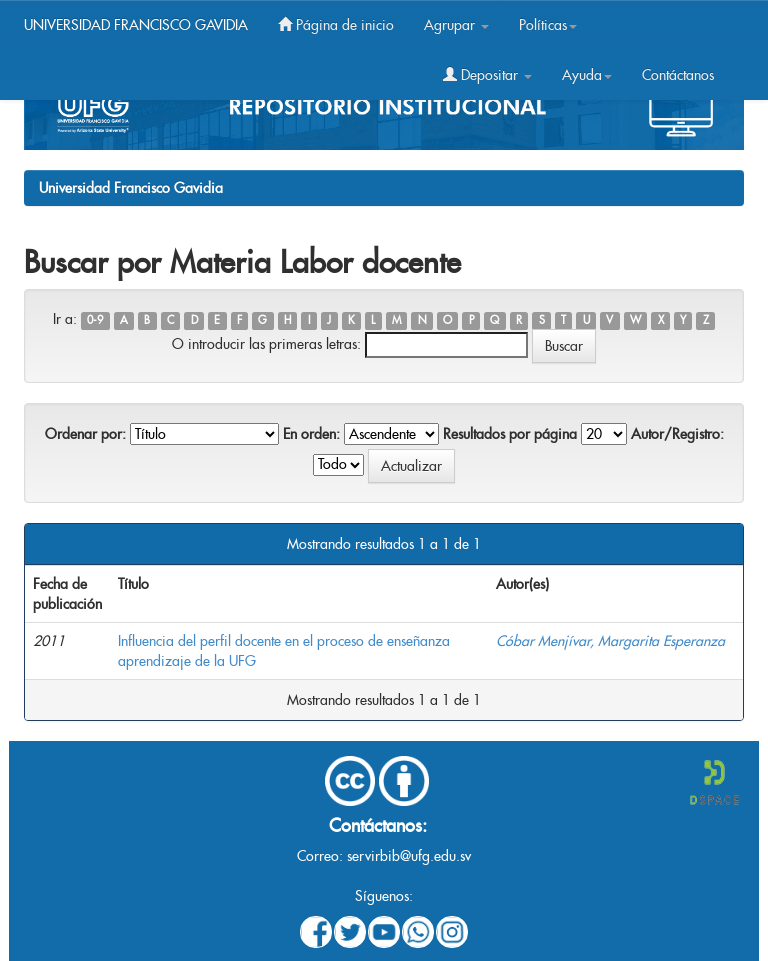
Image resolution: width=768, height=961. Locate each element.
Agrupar (456, 25)
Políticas (548, 25)
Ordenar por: (85, 434)
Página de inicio (336, 25)
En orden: (311, 434)
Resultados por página (510, 434)
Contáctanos (678, 75)
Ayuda (587, 75)
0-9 (95, 320)
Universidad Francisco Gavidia (131, 188)
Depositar (487, 75)
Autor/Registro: (677, 434)
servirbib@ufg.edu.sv (409, 856)
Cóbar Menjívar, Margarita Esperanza (610, 641)
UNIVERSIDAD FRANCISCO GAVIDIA (136, 25)
